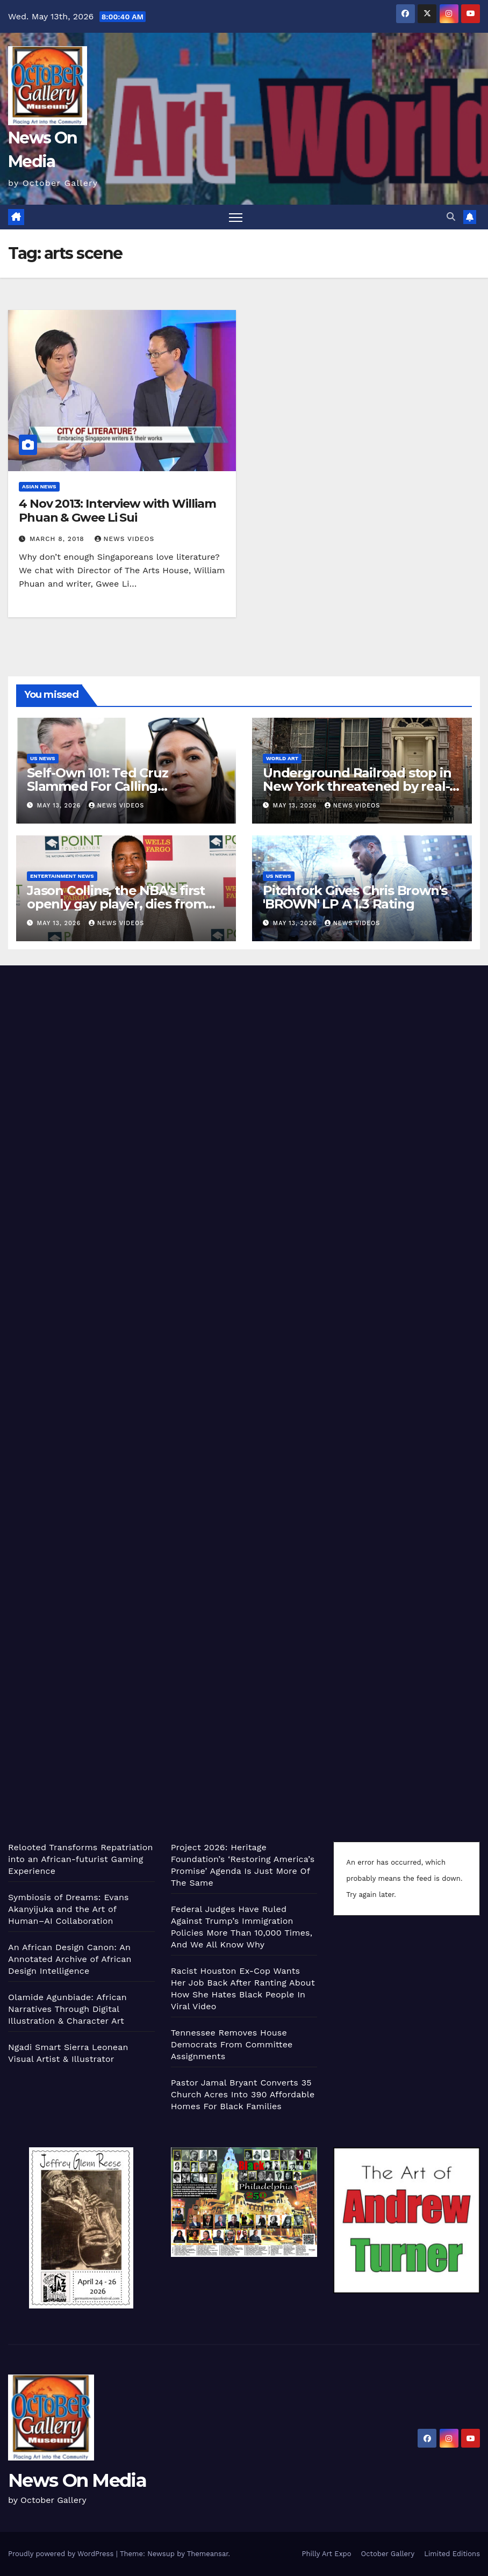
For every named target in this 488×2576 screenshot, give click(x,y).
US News (42, 758)
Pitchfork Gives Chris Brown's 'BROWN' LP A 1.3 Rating (355, 897)
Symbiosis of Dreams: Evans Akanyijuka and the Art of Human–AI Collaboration (68, 1909)
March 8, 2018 (58, 539)
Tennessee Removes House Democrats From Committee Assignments (232, 2044)
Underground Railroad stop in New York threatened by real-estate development (357, 786)
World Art (282, 758)
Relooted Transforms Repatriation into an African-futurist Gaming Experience (80, 1859)
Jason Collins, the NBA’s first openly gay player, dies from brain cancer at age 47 (116, 904)
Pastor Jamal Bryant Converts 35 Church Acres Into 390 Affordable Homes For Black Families (243, 2094)
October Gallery (388, 2554)
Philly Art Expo (326, 2554)
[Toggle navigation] (236, 217)
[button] (451, 217)
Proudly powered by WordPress (62, 2554)
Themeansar (207, 2554)
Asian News (39, 486)
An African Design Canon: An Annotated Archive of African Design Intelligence (70, 1959)
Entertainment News (62, 876)
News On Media (77, 2480)
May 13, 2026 (60, 805)
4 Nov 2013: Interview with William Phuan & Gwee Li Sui (117, 510)
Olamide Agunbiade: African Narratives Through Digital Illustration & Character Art (67, 2009)
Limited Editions (452, 2554)
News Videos (125, 539)
